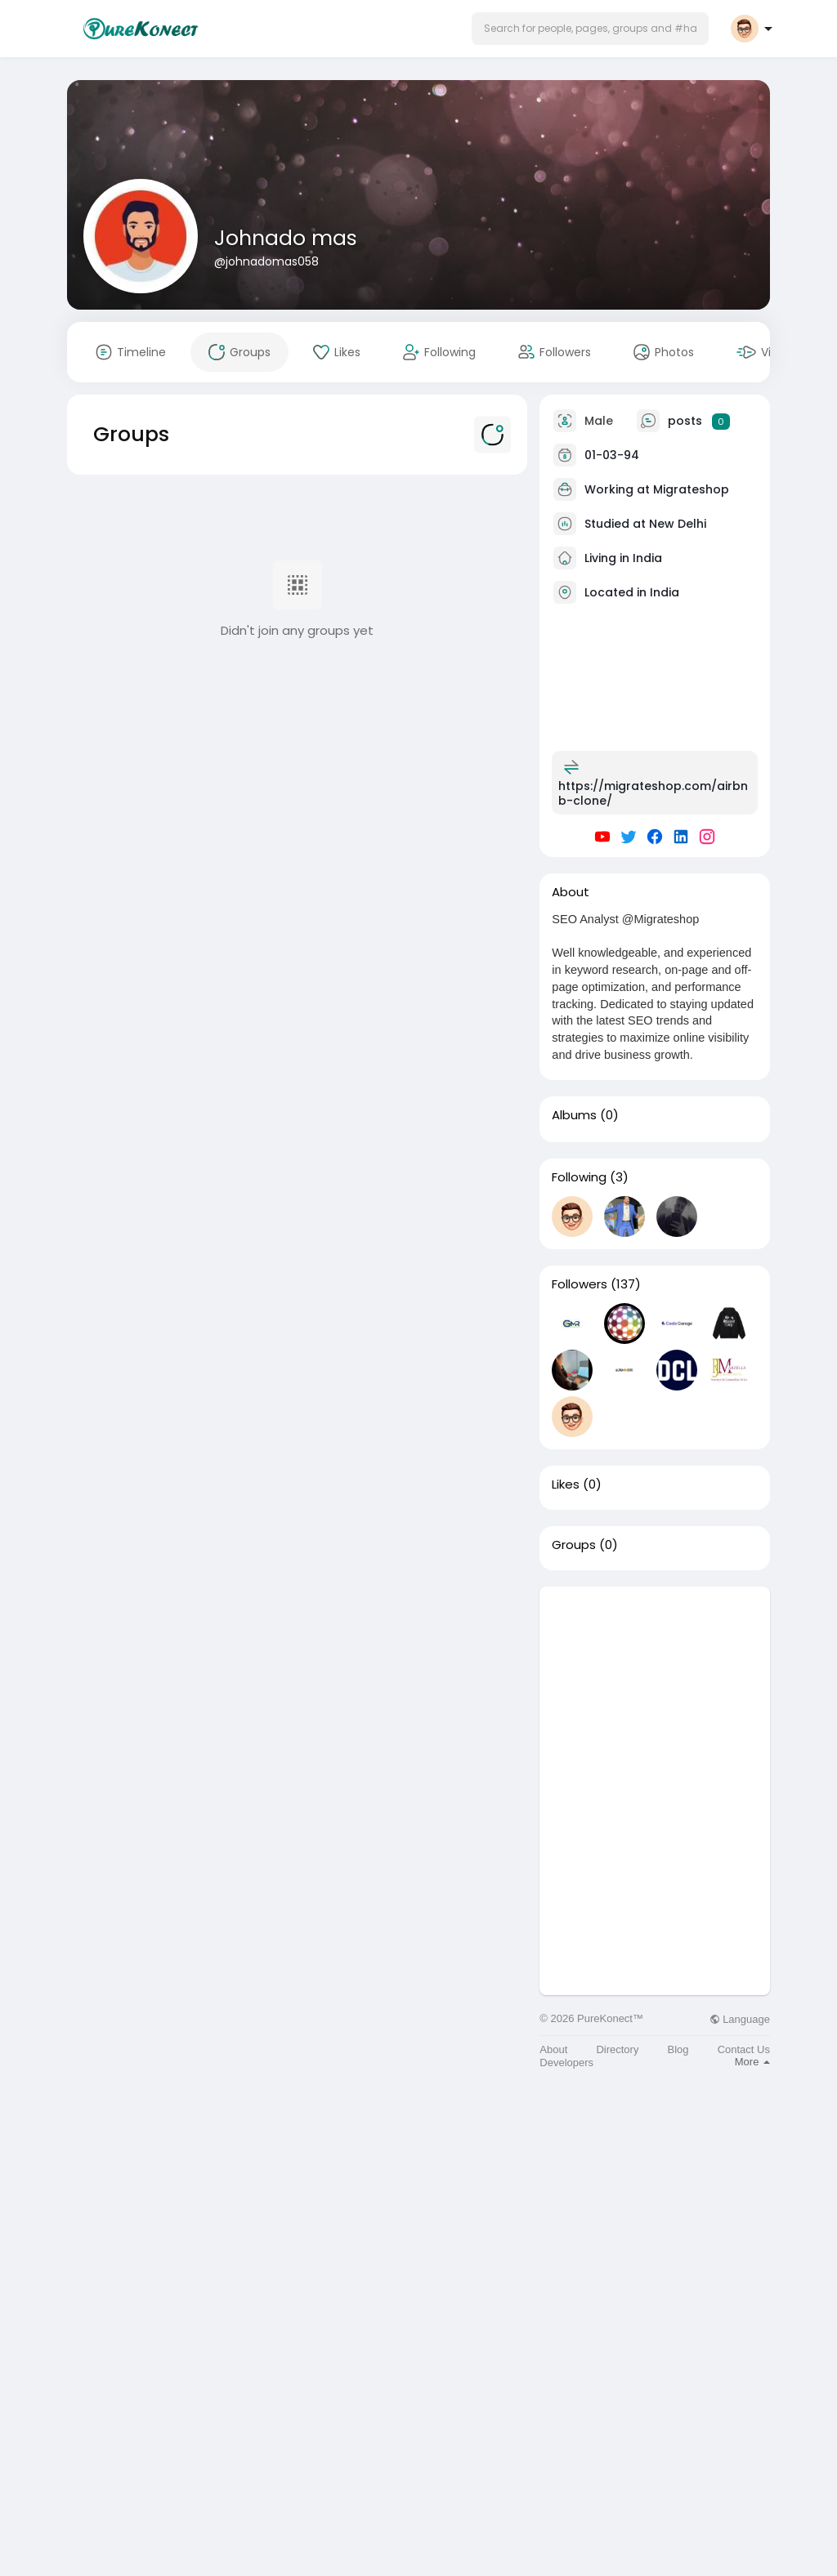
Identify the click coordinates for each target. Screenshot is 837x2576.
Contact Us (744, 2049)
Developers (566, 2062)
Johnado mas (285, 238)
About (553, 2049)
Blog (678, 2049)
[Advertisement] (654, 1689)
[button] (590, 28)
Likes (566, 1484)
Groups (574, 1544)
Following (579, 1177)
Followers (579, 1284)
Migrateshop (691, 489)
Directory (617, 2049)
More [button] (752, 2062)
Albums (574, 1115)
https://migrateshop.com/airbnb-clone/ (653, 793)
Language (739, 2019)
